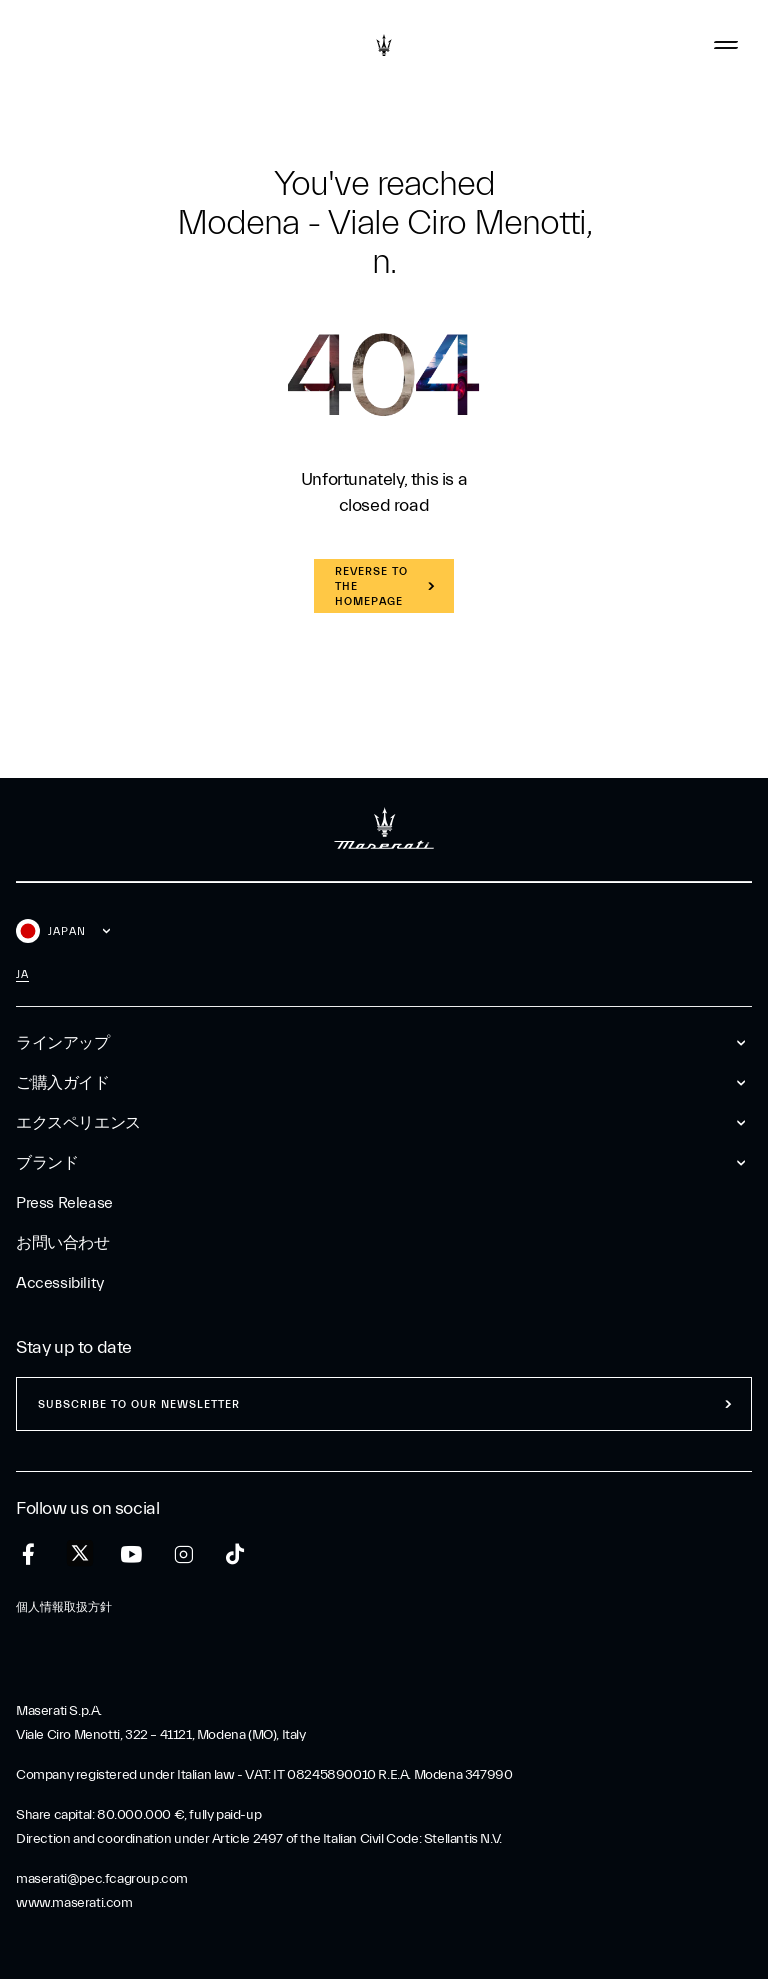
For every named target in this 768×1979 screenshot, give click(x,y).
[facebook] (28, 1554)
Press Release (64, 1203)
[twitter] (80, 1554)
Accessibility (60, 1283)
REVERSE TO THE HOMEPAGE (371, 586)
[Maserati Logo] (384, 45)
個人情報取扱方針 (64, 1607)
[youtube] (131, 1554)
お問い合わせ (63, 1243)
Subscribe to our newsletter (139, 1404)
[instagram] (183, 1554)
